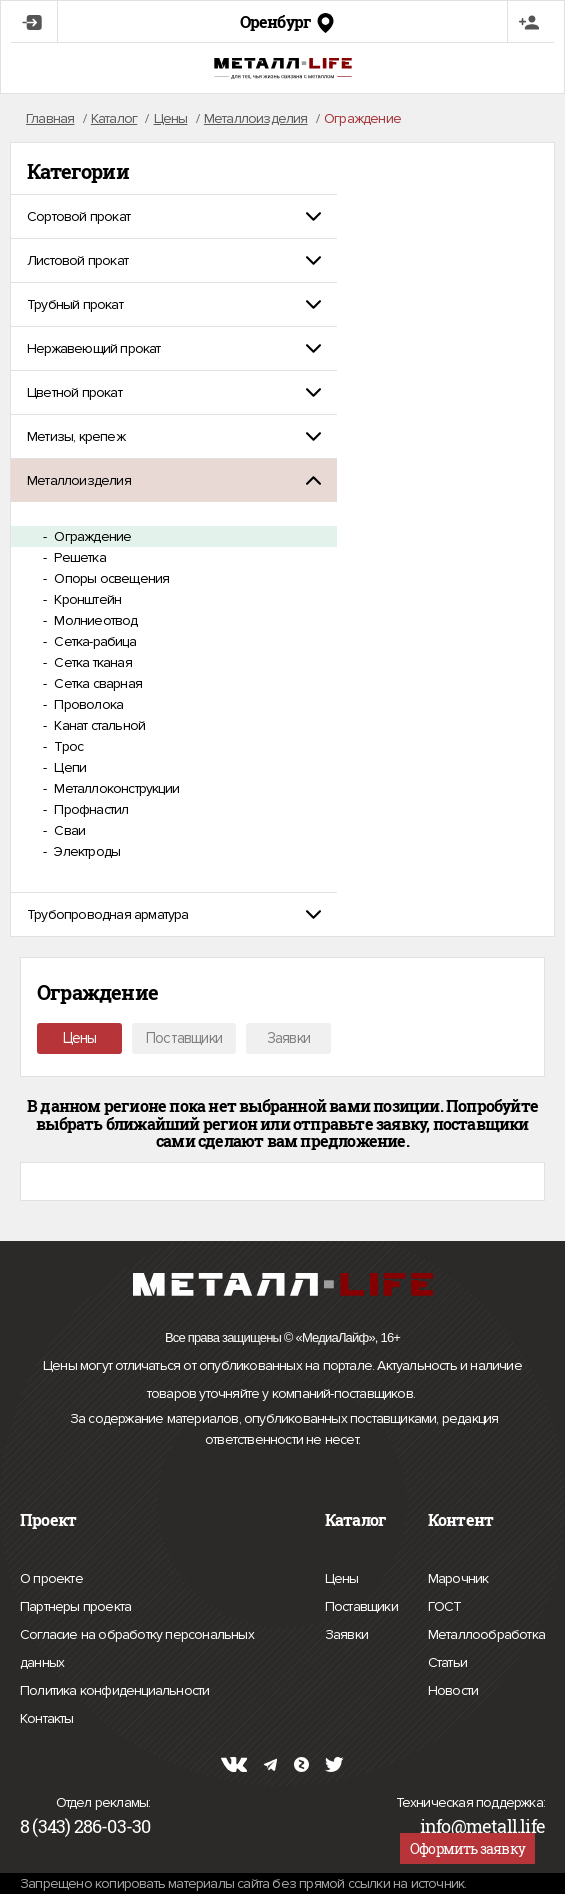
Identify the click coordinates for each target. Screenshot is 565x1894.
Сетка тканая (91, 662)
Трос (67, 746)
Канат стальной (98, 725)
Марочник (458, 1576)
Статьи (447, 1660)
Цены (80, 1038)
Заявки (288, 1038)
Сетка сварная (96, 683)
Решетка (78, 557)
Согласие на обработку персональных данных (137, 1651)
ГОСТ (445, 1604)
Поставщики (184, 1038)
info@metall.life (482, 1826)
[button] (174, 216)
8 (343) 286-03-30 (85, 1826)
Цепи (68, 767)
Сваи (68, 830)
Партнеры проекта (75, 1607)
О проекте (51, 1579)
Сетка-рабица (93, 641)
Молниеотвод (94, 620)
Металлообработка (486, 1632)
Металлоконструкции (115, 788)
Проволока (87, 704)
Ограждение (91, 536)
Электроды (85, 851)
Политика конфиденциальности (114, 1691)
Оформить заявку (467, 1848)
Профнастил (89, 809)
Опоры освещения (110, 578)
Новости (453, 1688)
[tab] (174, 216)
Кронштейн (86, 599)
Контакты (47, 1716)
